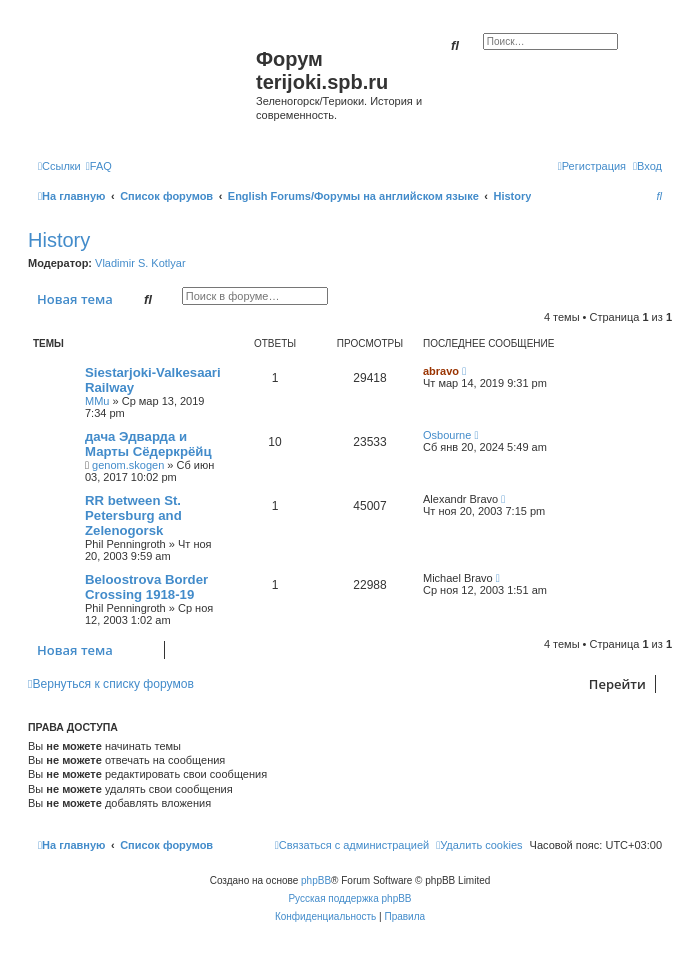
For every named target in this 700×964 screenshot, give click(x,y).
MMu (97, 401)
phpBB (316, 880)
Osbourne (447, 435)
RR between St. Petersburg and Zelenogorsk (133, 515)
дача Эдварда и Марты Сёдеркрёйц (148, 444)
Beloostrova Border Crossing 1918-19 (146, 587)
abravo (441, 371)
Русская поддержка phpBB (349, 898)
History (59, 240)
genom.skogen (128, 465)
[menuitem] (99, 166)
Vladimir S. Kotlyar (140, 263)
